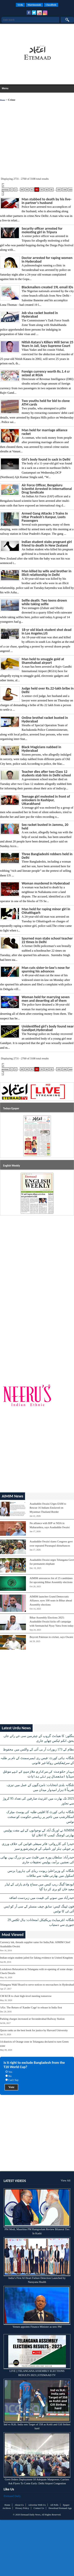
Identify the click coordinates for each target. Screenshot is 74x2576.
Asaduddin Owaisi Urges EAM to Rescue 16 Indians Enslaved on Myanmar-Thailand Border (48, 1507)
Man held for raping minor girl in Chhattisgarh (46, 911)
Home (2, 100)
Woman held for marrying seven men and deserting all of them (45, 999)
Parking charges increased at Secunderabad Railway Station (32, 2018)
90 (27, 189)
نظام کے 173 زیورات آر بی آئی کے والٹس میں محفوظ (38, 1749)
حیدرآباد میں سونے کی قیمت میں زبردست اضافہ (41, 1898)
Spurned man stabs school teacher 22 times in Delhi (47, 940)
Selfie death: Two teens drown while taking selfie (44, 602)
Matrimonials (34, 4)
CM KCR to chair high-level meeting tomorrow (26, 1996)
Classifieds (51, 4)
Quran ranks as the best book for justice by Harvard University (34, 2030)
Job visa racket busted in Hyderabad (40, 315)
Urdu (20, 4)
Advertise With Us (37, 2505)
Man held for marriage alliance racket (45, 432)
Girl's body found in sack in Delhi (46, 459)
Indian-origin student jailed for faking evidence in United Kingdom (36, 1957)
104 (64, 189)
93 (42, 189)
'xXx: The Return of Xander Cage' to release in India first (31, 2007)
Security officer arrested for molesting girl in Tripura (42, 230)
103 (58, 189)
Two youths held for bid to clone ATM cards (46, 402)
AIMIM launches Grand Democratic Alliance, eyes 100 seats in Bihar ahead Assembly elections (51, 1600)
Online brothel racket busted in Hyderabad (45, 719)
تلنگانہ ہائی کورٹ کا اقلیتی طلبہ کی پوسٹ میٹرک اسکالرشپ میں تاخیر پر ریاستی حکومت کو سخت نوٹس (40, 1817)
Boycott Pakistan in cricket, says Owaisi (51, 1637)
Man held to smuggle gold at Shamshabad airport (43, 661)
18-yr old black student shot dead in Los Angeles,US (46, 631)
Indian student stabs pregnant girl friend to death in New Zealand (47, 543)
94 (47, 189)
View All (65, 2180)
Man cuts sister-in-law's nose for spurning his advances (46, 969)
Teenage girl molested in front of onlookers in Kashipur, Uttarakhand (46, 800)
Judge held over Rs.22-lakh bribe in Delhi (48, 690)
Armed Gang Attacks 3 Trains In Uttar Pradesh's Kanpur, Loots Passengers (45, 517)
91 (32, 189)
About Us (19, 2505)
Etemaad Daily (12, 2496)
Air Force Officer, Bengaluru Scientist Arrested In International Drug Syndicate (47, 488)
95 (51, 189)
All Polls (54, 2505)
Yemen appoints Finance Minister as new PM (37, 2326)
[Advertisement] (36, 33)
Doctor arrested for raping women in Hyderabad (47, 259)
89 (22, 189)
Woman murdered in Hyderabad (46, 883)
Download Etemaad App (60, 2508)
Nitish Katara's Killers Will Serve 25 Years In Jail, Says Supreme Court (47, 344)
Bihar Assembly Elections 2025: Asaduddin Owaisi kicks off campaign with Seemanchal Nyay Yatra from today (51, 1621)
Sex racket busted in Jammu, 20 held (45, 826)
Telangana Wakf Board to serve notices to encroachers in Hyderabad (37, 1984)
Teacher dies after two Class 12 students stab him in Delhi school (46, 773)
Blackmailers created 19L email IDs (47, 287)
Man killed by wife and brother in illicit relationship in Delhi (46, 573)
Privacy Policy (22, 2508)
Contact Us (39, 2508)
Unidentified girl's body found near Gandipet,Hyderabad (48, 1028)
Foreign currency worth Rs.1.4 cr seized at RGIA (46, 373)
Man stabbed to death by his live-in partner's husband (46, 201)
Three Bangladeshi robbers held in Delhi (47, 856)
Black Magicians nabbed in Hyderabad (41, 749)
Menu (5, 88)
